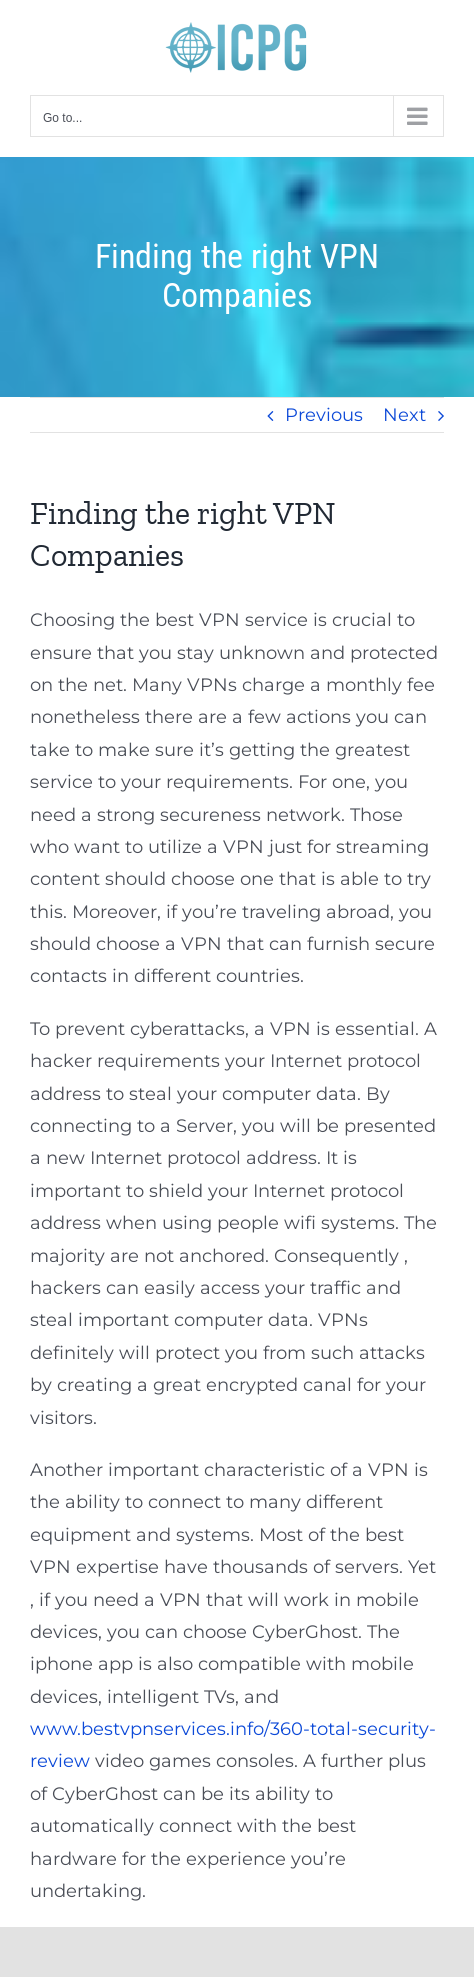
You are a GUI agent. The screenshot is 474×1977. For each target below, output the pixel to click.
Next (404, 415)
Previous (324, 415)
